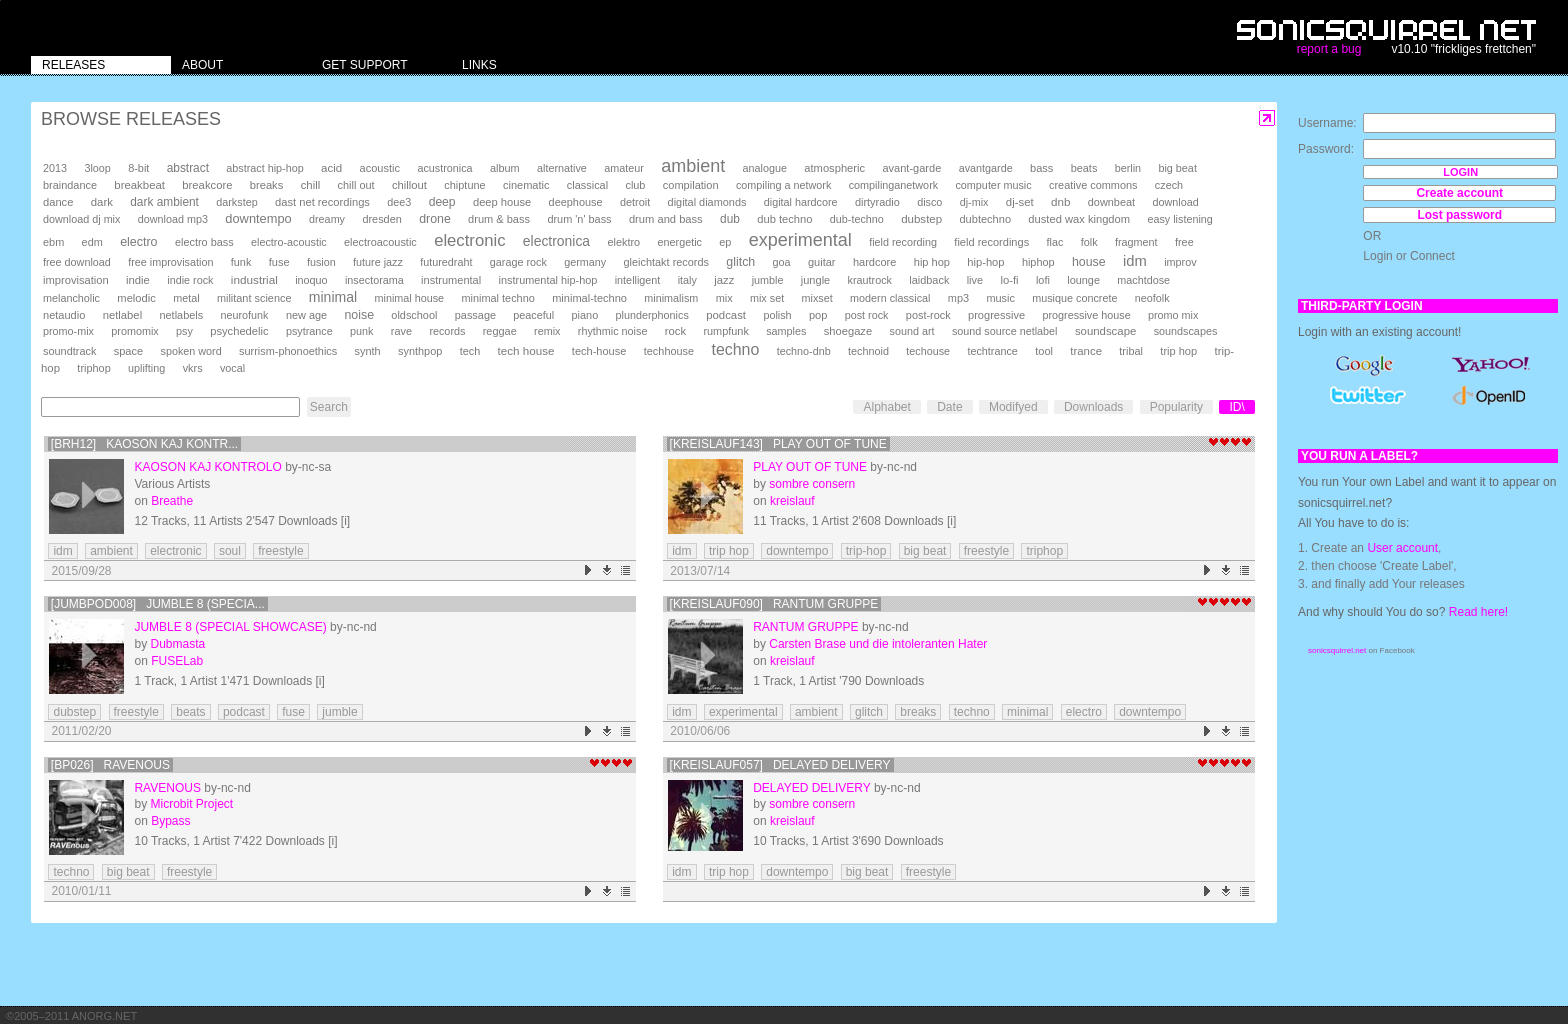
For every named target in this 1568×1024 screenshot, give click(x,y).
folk (1089, 242)
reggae (500, 331)
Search (329, 407)
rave (401, 331)
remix (547, 331)
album (505, 168)
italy (687, 280)
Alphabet (886, 407)
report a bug (1329, 49)
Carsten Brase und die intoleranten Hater (878, 644)
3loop (97, 168)
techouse (928, 351)
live (975, 280)
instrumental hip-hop (548, 280)
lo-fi (1009, 280)
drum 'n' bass (579, 219)
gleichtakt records (666, 262)
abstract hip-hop (264, 168)
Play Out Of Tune (810, 467)
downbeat (1111, 202)
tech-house (599, 351)
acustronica (444, 168)
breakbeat (139, 185)
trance (1086, 351)
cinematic (526, 185)
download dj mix (81, 219)
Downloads (1093, 407)
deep (442, 202)
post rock (867, 315)
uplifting (146, 368)
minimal (333, 297)
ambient (693, 166)
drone (435, 219)
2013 (55, 168)
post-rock (928, 315)
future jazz (378, 262)
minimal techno (497, 298)
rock (675, 331)
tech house (526, 350)
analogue (765, 168)
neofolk (1152, 298)
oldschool (414, 315)
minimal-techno (589, 298)
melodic (136, 298)
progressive (996, 315)
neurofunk (245, 315)
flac (1055, 242)
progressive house (1086, 315)
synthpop (420, 351)
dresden (381, 219)
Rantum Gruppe (805, 627)
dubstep (921, 219)
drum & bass (499, 219)
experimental (800, 240)
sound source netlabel (1005, 331)
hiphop (1038, 262)
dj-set (1020, 202)
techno (735, 349)
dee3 (399, 202)
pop (818, 315)
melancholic (71, 298)
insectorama (374, 280)
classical (587, 185)
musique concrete (1074, 298)
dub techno (784, 219)
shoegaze (848, 331)
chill (311, 185)
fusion (321, 262)
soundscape (1105, 331)
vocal (232, 368)
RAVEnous (167, 788)
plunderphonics (652, 315)
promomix (134, 331)
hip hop (932, 262)
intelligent (638, 280)
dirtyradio (877, 202)
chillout (409, 185)
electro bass (204, 242)
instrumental (451, 280)
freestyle (280, 551)
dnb (1060, 201)
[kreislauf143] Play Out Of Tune (778, 444)
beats (1084, 168)
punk (361, 331)
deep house (502, 202)
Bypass (170, 821)
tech (470, 351)
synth (368, 351)
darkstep (236, 202)
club (635, 185)
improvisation (76, 280)
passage (475, 315)
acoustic (380, 168)
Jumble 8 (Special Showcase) (230, 627)
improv (1180, 262)
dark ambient (164, 202)
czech (1169, 185)
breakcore (207, 185)
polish (777, 315)
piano (585, 315)
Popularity (1176, 407)
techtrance (992, 351)
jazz (724, 280)
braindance (70, 185)
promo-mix (68, 331)
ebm (53, 242)
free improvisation (170, 262)
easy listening (1179, 219)
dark (102, 202)
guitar (822, 262)
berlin (1128, 168)
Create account (1459, 193)
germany (585, 262)
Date (949, 407)
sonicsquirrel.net (1337, 650)
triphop (93, 368)
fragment (1136, 242)
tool (1044, 351)
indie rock (190, 280)
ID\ (1236, 407)
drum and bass (666, 219)
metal (186, 298)
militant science (254, 298)
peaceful (533, 315)
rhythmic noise (613, 331)
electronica (556, 241)
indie (138, 280)
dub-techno (857, 219)
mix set (767, 298)
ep (725, 242)
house (1089, 262)
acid (331, 168)
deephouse (576, 202)
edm (92, 242)
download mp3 (173, 219)
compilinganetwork (893, 185)
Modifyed (1013, 407)
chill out (356, 185)
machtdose (1143, 280)
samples (786, 331)
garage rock (518, 262)
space (128, 351)
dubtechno (985, 219)
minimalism (671, 298)
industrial (254, 279)
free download (77, 262)
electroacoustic (380, 242)
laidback (929, 280)
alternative (562, 168)
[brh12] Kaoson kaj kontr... (144, 444)
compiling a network (783, 185)
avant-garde (911, 168)
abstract (188, 168)
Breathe (172, 501)
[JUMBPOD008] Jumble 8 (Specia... (158, 604)
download (1175, 202)
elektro (623, 242)
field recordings (991, 242)
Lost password (1459, 215)
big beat (1177, 168)
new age (306, 315)
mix (724, 298)
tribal (1131, 351)
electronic (469, 240)
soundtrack (69, 351)
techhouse (669, 351)
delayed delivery (811, 788)
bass (1041, 168)
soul (230, 551)
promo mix (1173, 315)
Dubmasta (177, 644)
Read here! (1478, 612)
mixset (817, 298)
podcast (726, 315)
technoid (868, 351)
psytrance (309, 331)
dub (730, 219)
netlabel (122, 315)
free (1184, 242)
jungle (815, 280)
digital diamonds (707, 202)
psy (184, 331)
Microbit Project (191, 804)
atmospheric (834, 168)
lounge (1083, 280)
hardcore (875, 262)
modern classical (890, 298)
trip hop (1178, 351)
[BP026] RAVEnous (110, 765)
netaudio (64, 315)
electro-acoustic (289, 242)
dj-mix (974, 202)
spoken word (190, 351)
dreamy (327, 219)
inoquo (311, 280)
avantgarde (986, 168)
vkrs (193, 368)
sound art (912, 331)
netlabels (181, 315)
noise (359, 315)
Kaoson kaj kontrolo (207, 467)
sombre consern (812, 484)
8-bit (138, 168)
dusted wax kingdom (1079, 219)
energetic (680, 242)
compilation (691, 185)
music (1000, 298)
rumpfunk (725, 331)
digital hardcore (801, 202)
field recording (903, 242)
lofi (1043, 280)
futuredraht (446, 262)
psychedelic (239, 331)
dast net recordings (322, 202)
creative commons (1093, 185)
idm (1135, 261)
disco (929, 202)
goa (782, 262)
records (447, 331)
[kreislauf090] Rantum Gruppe (774, 604)
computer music (993, 185)
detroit (635, 202)
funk (241, 262)
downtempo (258, 218)
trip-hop (866, 551)
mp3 (958, 298)
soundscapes (1186, 331)
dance (58, 202)
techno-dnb (804, 351)
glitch (740, 262)
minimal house (410, 298)
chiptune (464, 185)
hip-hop (985, 262)
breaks (267, 185)
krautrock (870, 280)
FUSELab (177, 661)
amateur (624, 168)
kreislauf (792, 501)
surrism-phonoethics (288, 351)
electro (138, 242)
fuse (279, 262)
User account (1402, 548)
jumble (768, 280)
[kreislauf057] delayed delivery (780, 765)
